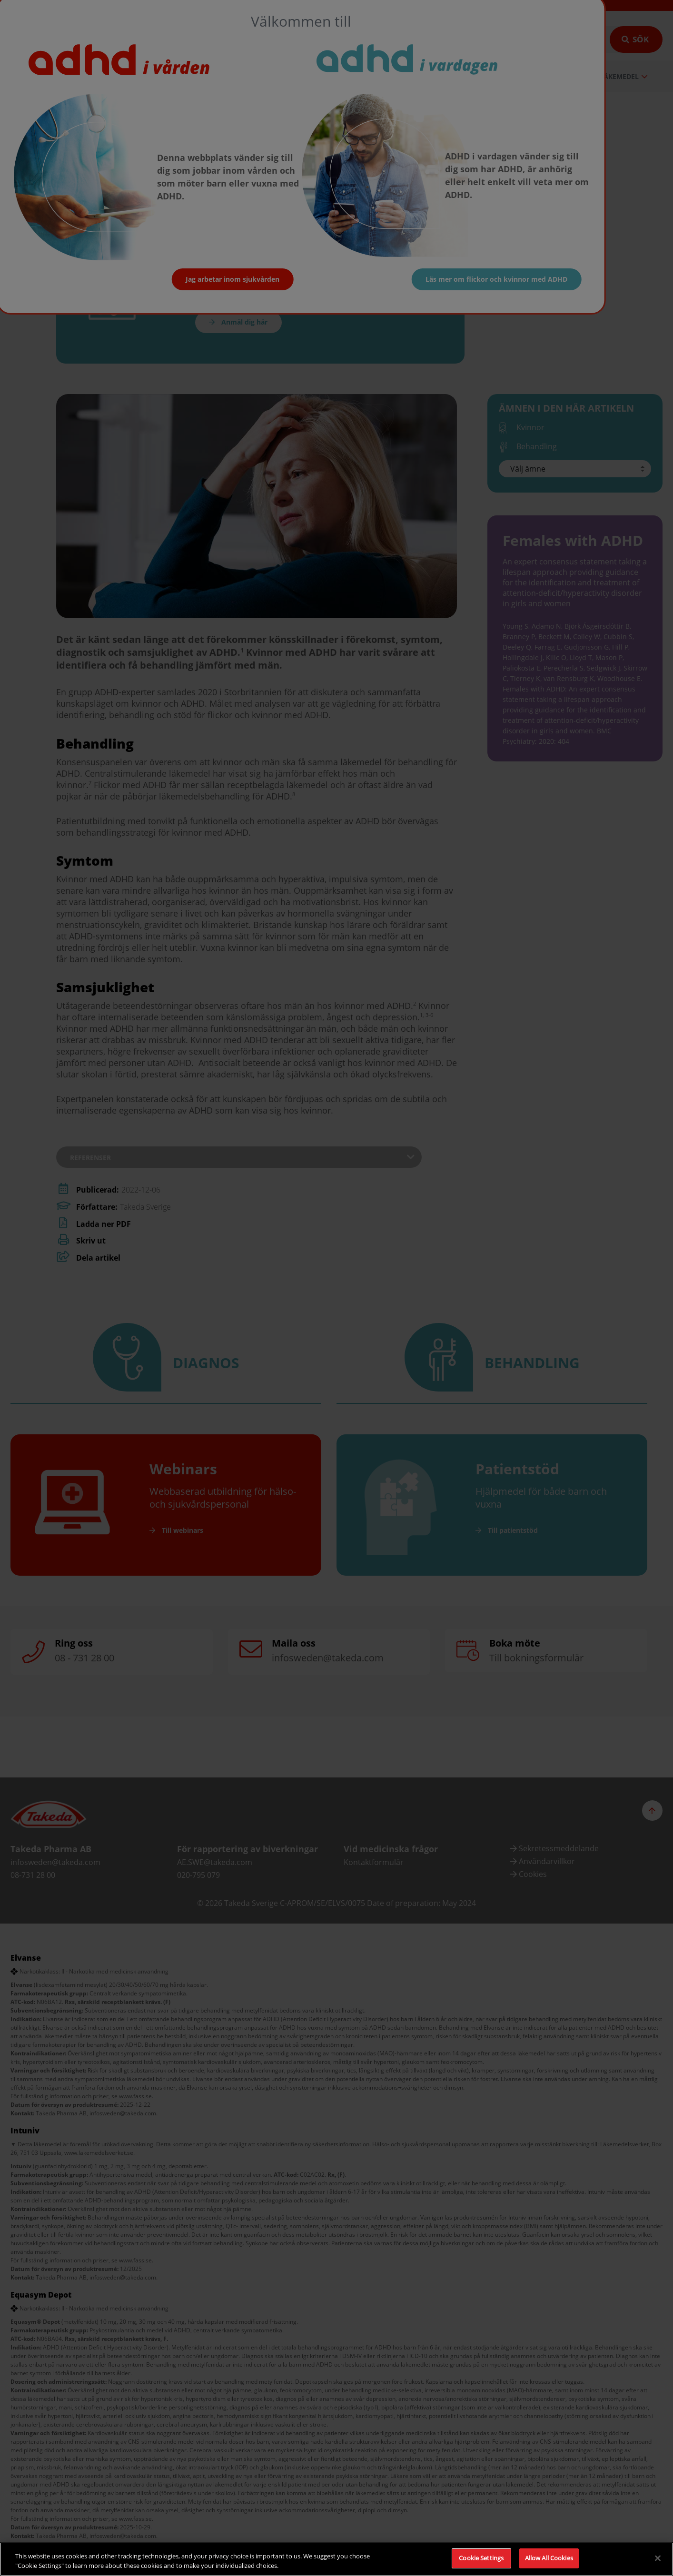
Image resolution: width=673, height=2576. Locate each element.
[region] (336, 2559)
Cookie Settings (481, 2558)
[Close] (657, 2557)
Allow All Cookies (549, 2558)
